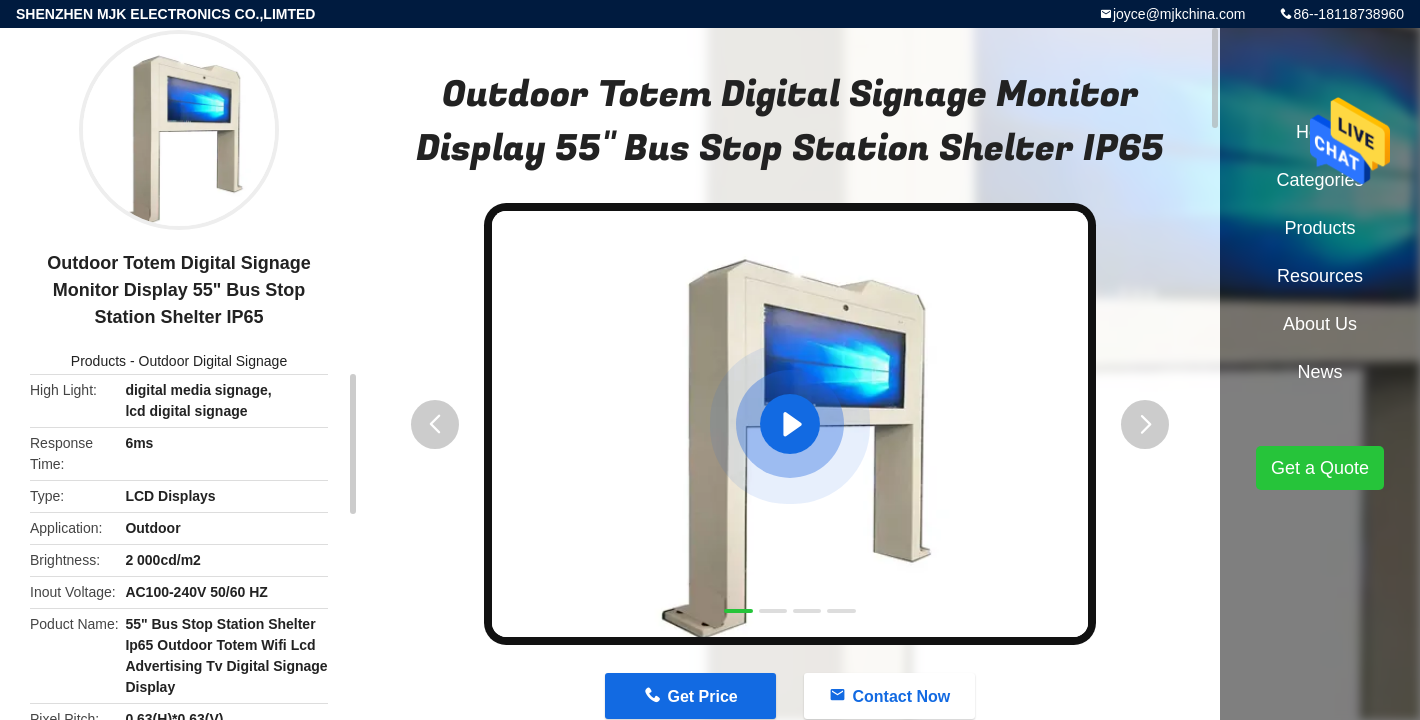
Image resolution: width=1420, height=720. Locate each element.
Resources (1320, 276)
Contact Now (901, 696)
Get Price (702, 696)
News (1319, 372)
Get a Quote (1320, 468)
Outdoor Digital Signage (213, 361)
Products (98, 361)
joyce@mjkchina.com (1179, 14)
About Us (1320, 324)
